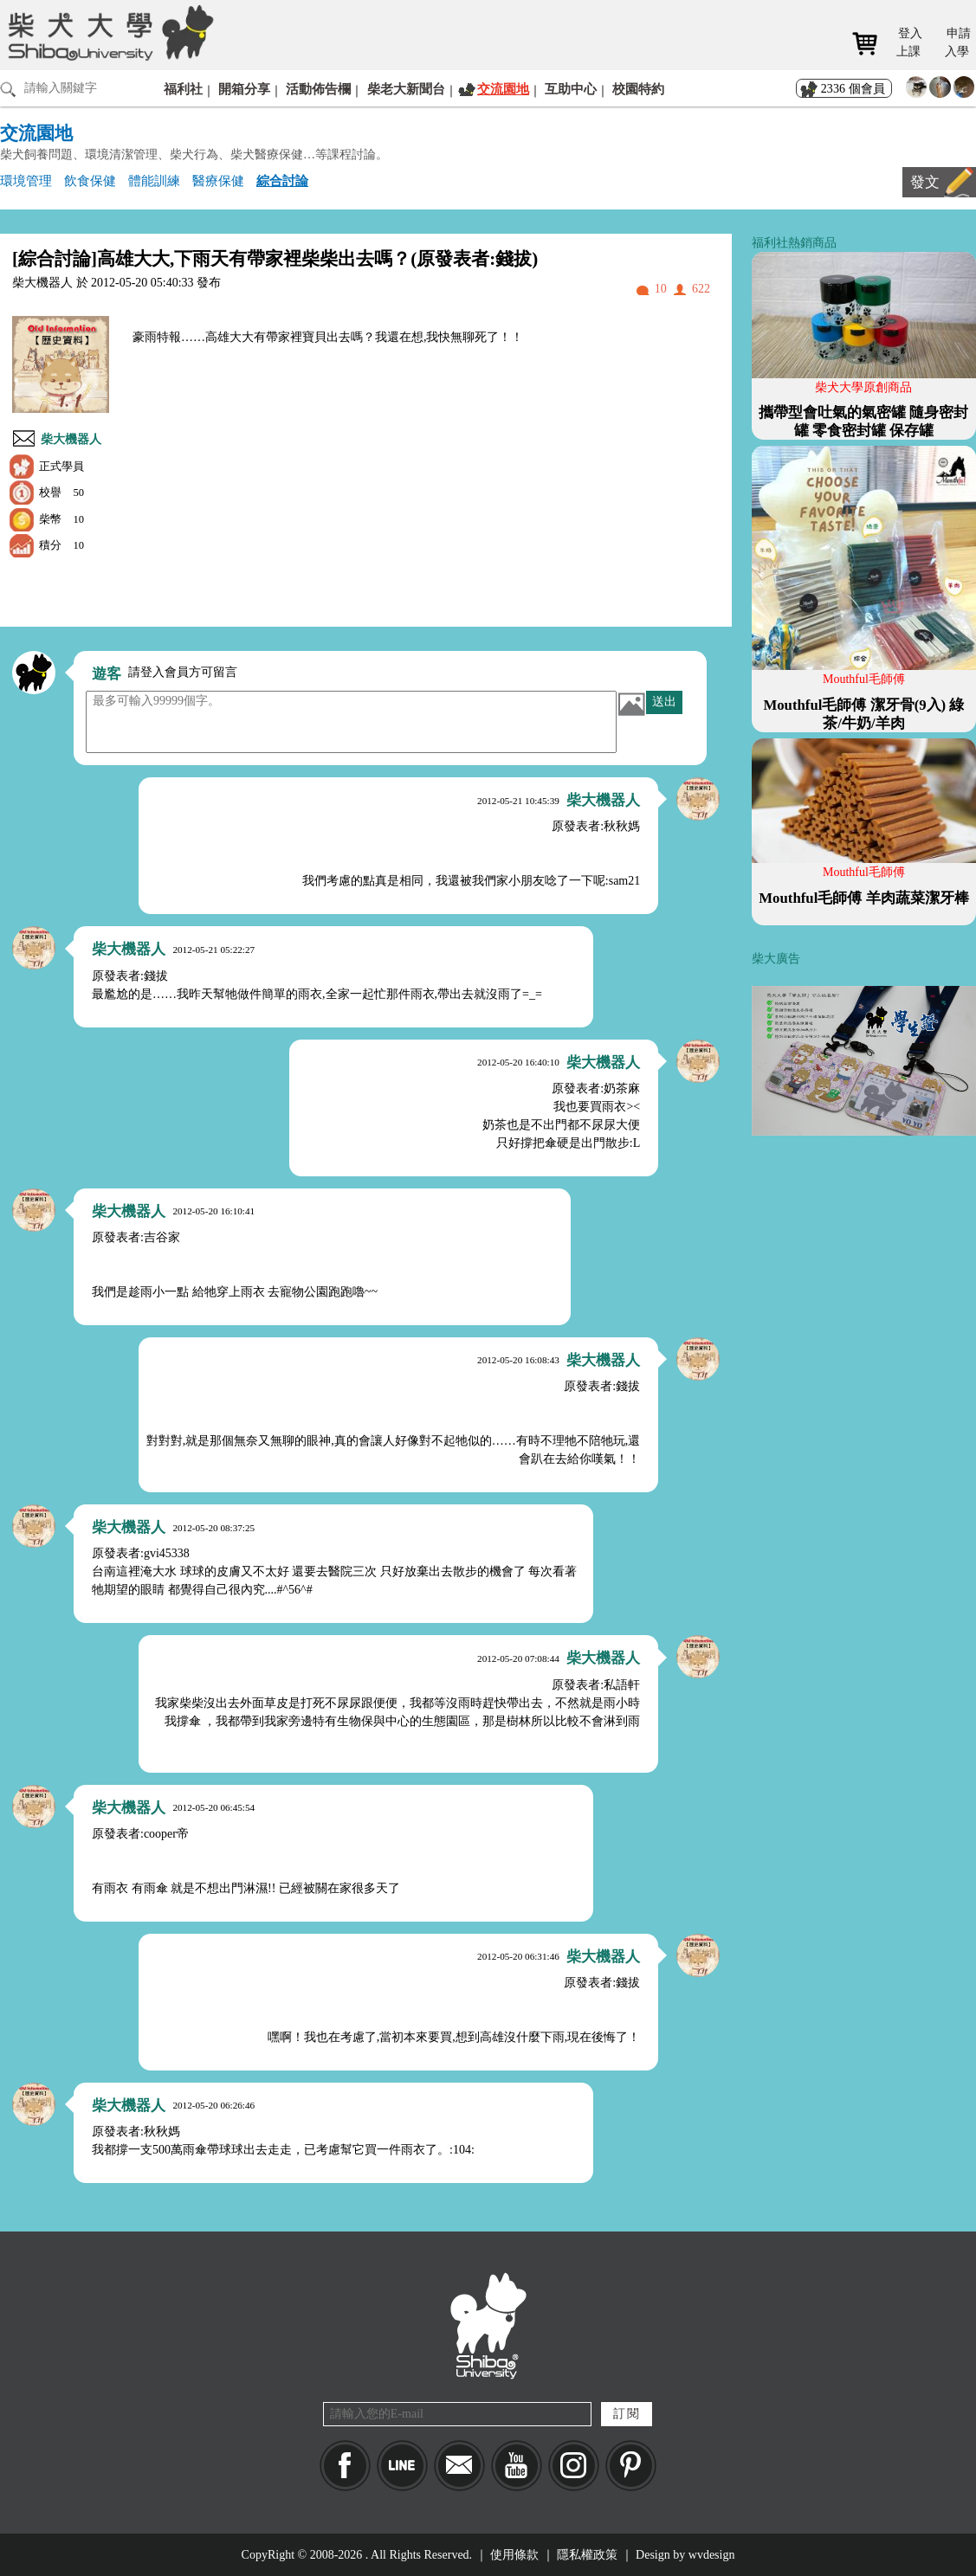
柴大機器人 (71, 439)
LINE (402, 2465)
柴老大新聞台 (406, 88)
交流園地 (503, 88)
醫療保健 (218, 180)
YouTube (516, 2465)
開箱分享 (244, 88)
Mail (459, 2465)
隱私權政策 (587, 2554)
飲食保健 (90, 180)
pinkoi (631, 2465)
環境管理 (26, 180)
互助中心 (571, 88)
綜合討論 (282, 180)
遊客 (106, 674)
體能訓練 (154, 180)
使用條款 (514, 2554)
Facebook (345, 2465)
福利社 (183, 88)
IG (574, 2465)
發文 (925, 182)
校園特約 (638, 88)
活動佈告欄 (318, 88)
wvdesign (711, 2554)
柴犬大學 (108, 32)
